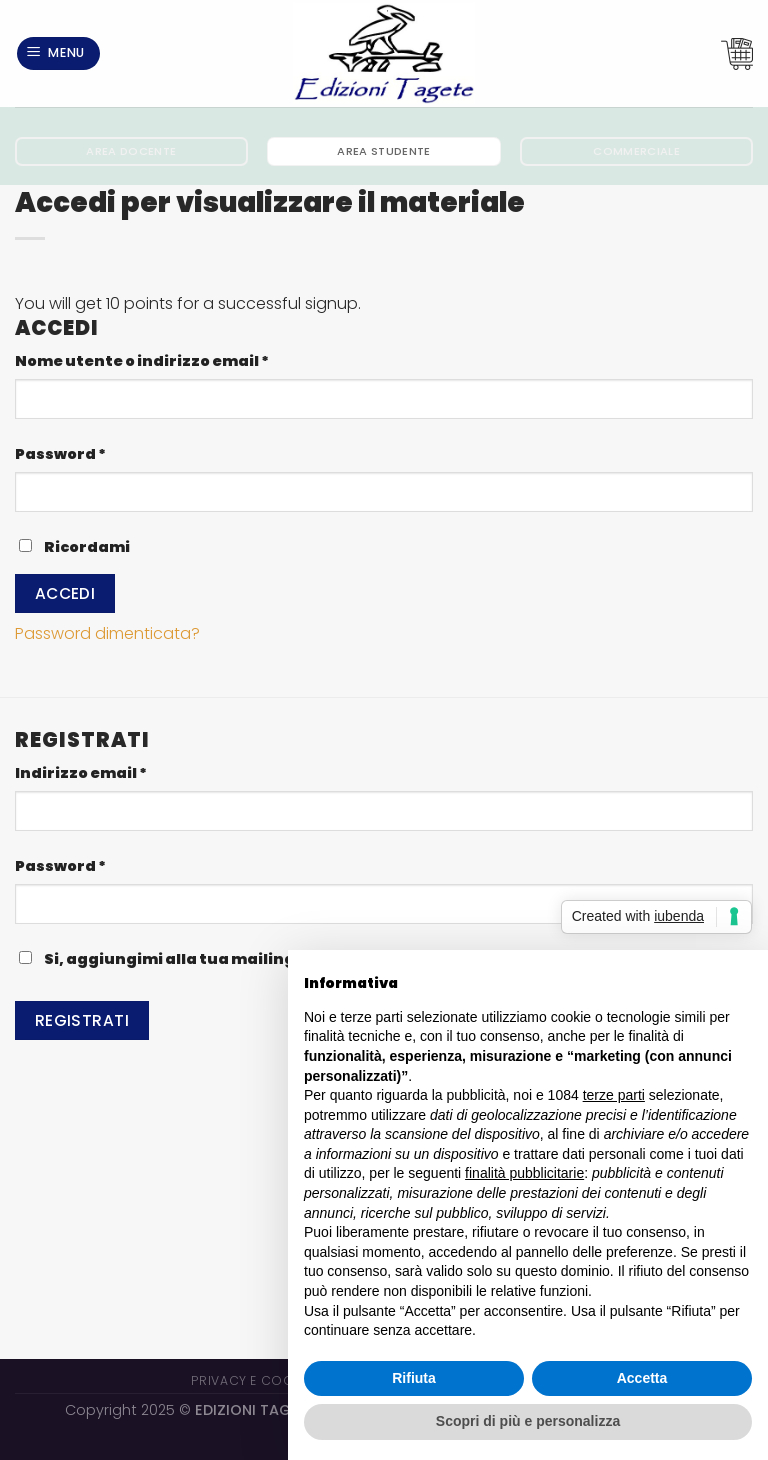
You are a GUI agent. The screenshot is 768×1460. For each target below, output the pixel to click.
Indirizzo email (119, 772)
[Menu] (59, 53)
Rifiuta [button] (414, 1378)
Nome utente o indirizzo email (180, 360)
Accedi (65, 593)
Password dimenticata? (107, 633)
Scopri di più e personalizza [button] (528, 1421)
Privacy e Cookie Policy (276, 1380)
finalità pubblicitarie (524, 1173)
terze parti (614, 1095)
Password (99, 453)
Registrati (82, 1020)
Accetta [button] (642, 1378)
